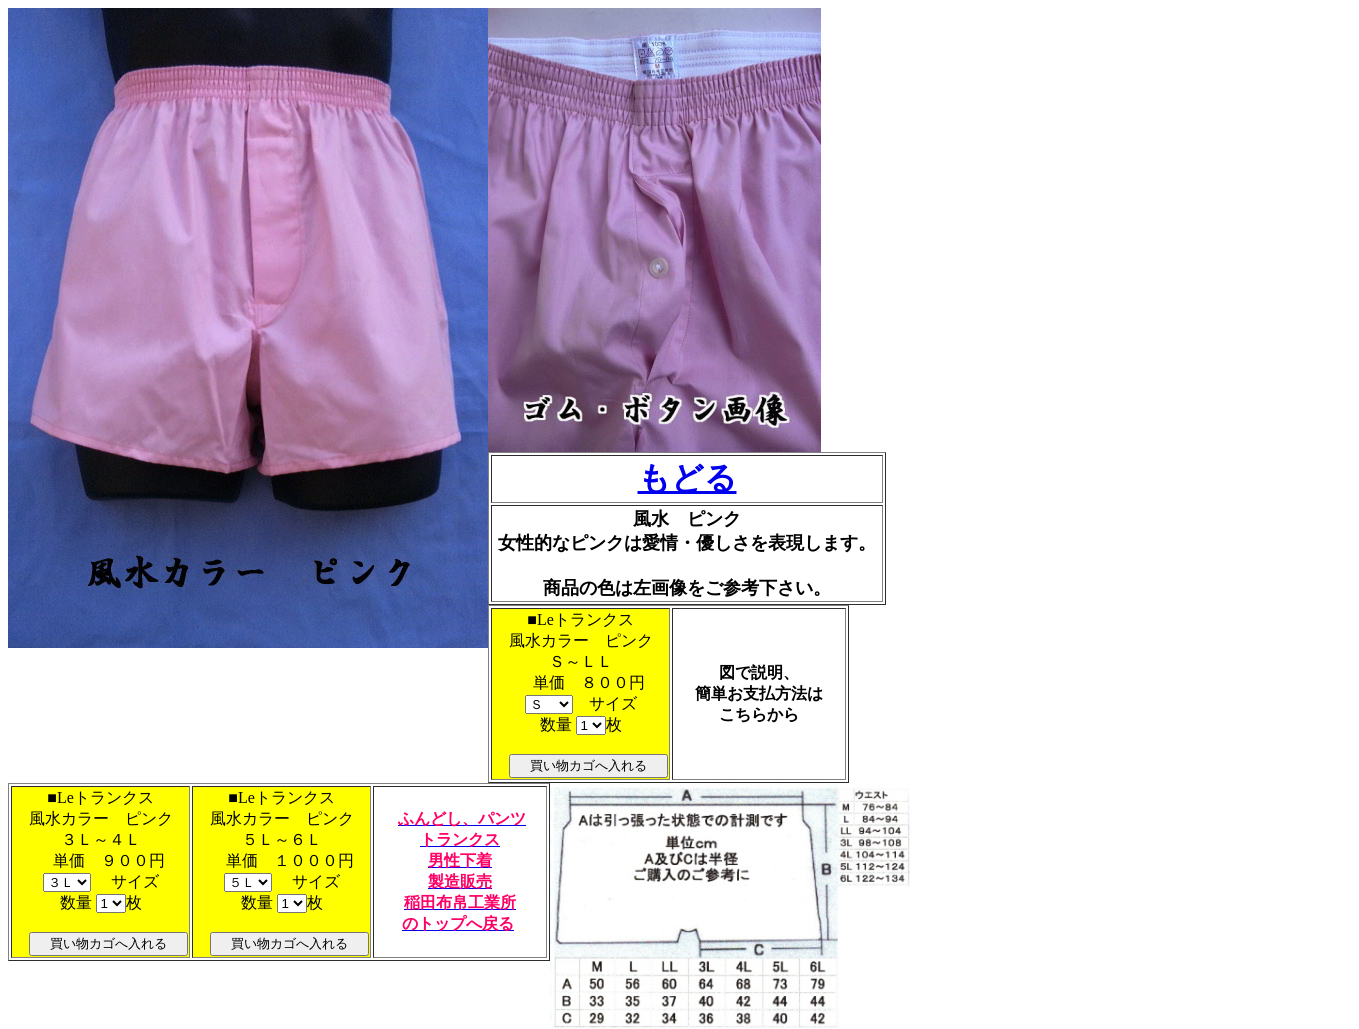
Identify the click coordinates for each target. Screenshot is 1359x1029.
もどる (687, 478)
